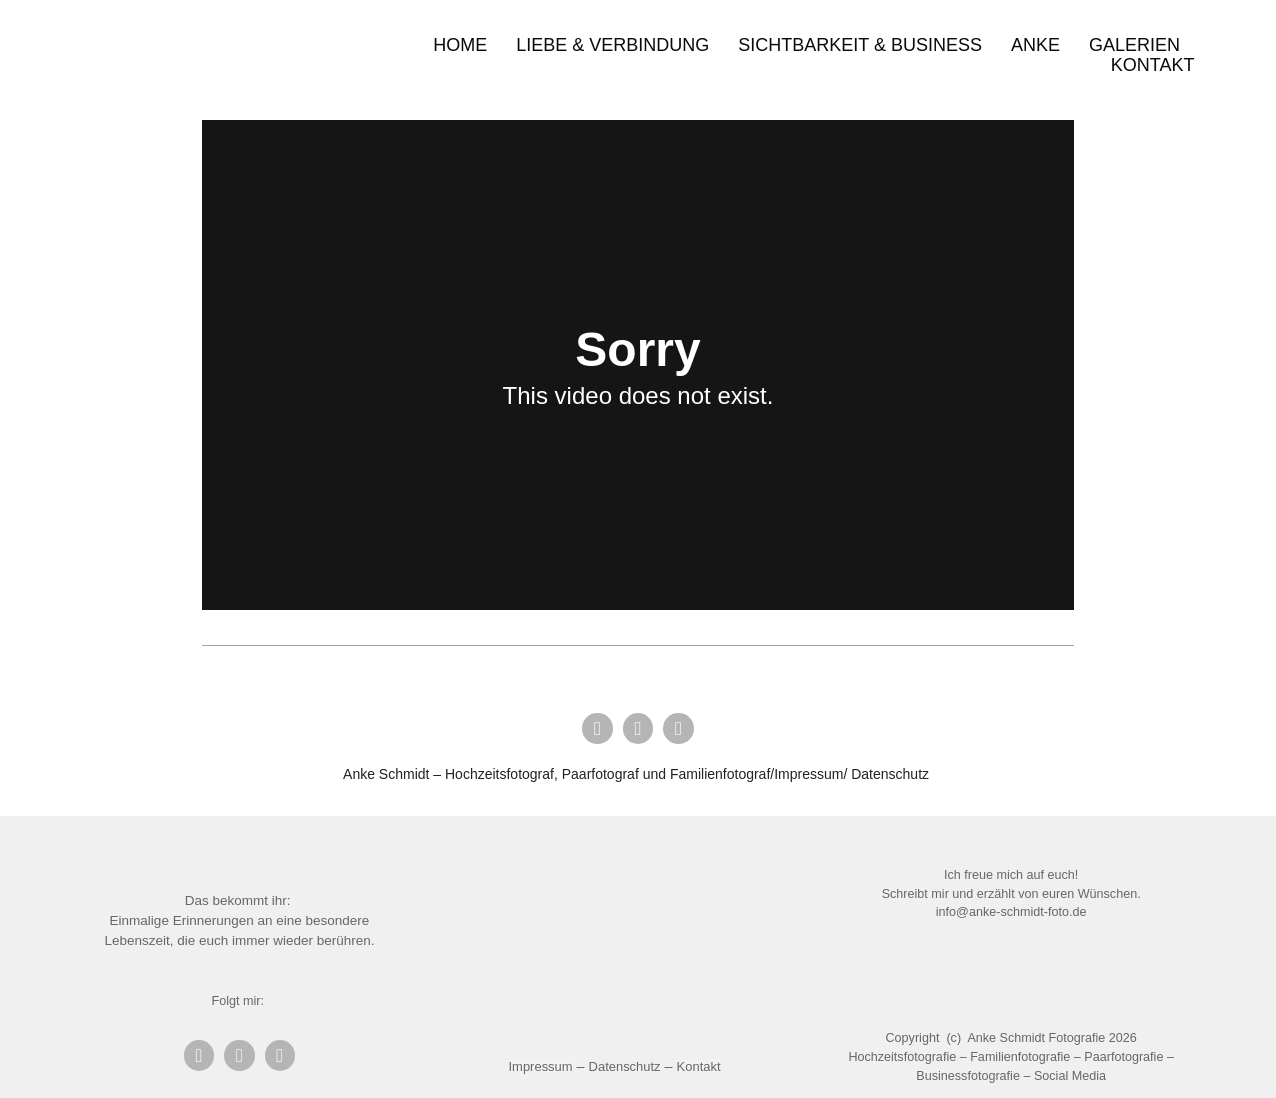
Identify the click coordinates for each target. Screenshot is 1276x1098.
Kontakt (1153, 65)
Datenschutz (890, 774)
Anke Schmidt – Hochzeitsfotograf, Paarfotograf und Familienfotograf (556, 774)
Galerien (1134, 45)
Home (460, 45)
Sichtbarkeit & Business (860, 45)
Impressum (541, 1066)
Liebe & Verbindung (612, 45)
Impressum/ (810, 774)
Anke (1035, 45)
